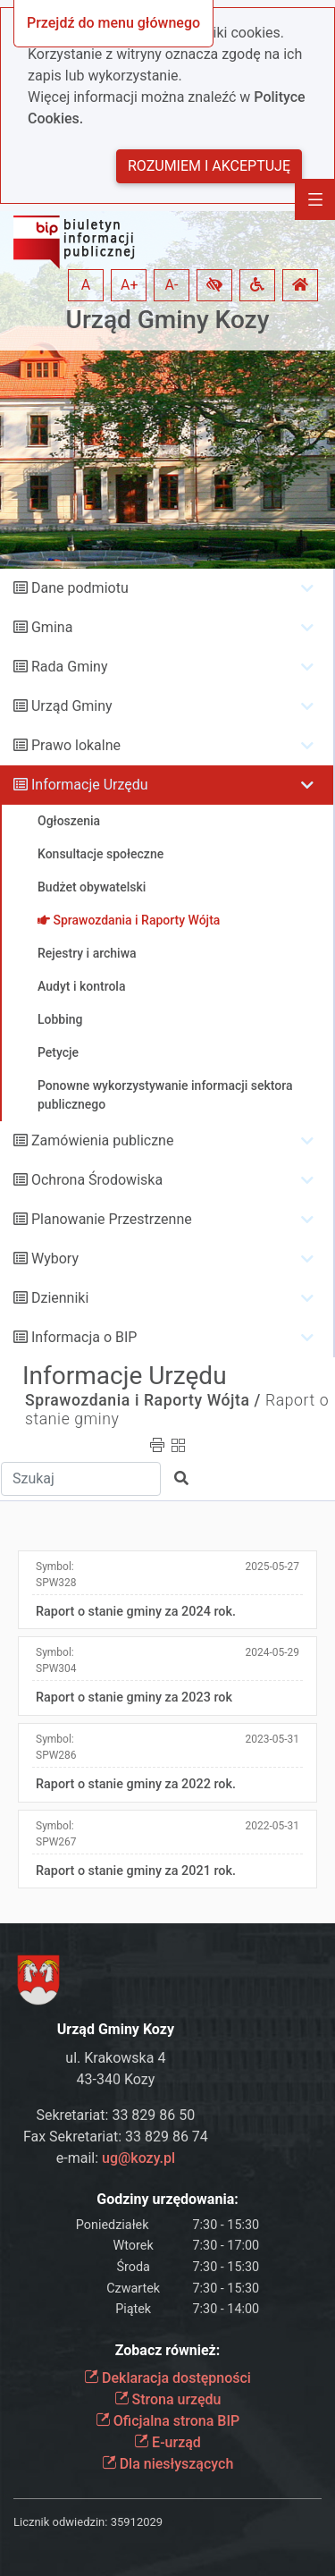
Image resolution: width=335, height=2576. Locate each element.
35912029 (137, 2522)
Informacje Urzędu (89, 784)
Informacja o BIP (84, 1337)
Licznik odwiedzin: (60, 2522)
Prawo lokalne (76, 745)
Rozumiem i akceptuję (209, 165)
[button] (214, 285)
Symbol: (56, 1574)
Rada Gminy (69, 666)
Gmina (51, 627)
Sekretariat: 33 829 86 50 (116, 2115)
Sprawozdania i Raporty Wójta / (143, 1400)
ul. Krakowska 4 (115, 2057)
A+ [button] (129, 284)
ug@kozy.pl (138, 2157)
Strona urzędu (168, 2399)
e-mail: (115, 2157)
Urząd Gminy (72, 705)
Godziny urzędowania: (167, 2199)
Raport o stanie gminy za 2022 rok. (136, 1784)
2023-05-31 (272, 1739)
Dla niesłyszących (168, 2463)
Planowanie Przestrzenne (111, 1219)
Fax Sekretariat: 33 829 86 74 (115, 2136)
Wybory (55, 1258)
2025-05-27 (272, 1566)
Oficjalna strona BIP (167, 2420)
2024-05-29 (272, 1652)
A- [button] (172, 284)
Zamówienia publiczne (102, 1140)
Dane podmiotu (80, 587)
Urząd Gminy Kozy (168, 319)
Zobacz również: (168, 2350)
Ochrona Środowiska (97, 1179)
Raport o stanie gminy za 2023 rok (134, 1697)
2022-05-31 (272, 1826)
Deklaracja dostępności (167, 2377)
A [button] (85, 284)
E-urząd (167, 2442)
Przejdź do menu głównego (113, 22)
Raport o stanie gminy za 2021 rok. (136, 1871)
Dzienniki (59, 1297)
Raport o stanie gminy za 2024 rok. (136, 1611)
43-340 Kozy (116, 2079)
